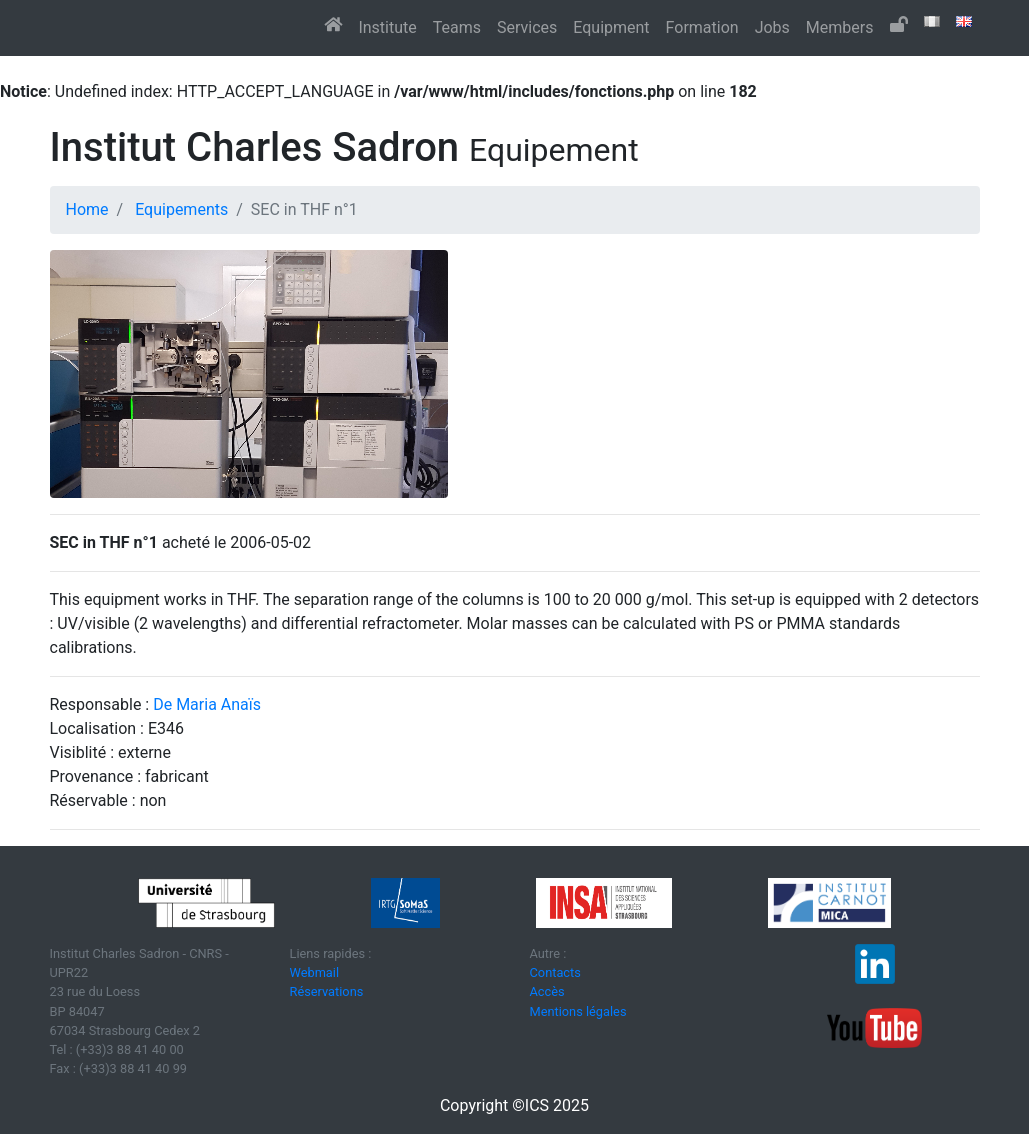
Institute (387, 27)
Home (87, 209)
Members (840, 27)
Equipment (611, 27)
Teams (457, 27)
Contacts (555, 972)
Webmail (315, 972)
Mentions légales (578, 1011)
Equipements (181, 209)
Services (527, 27)
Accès (547, 991)
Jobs (772, 27)
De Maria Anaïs (207, 704)
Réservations (327, 991)
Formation (702, 27)
